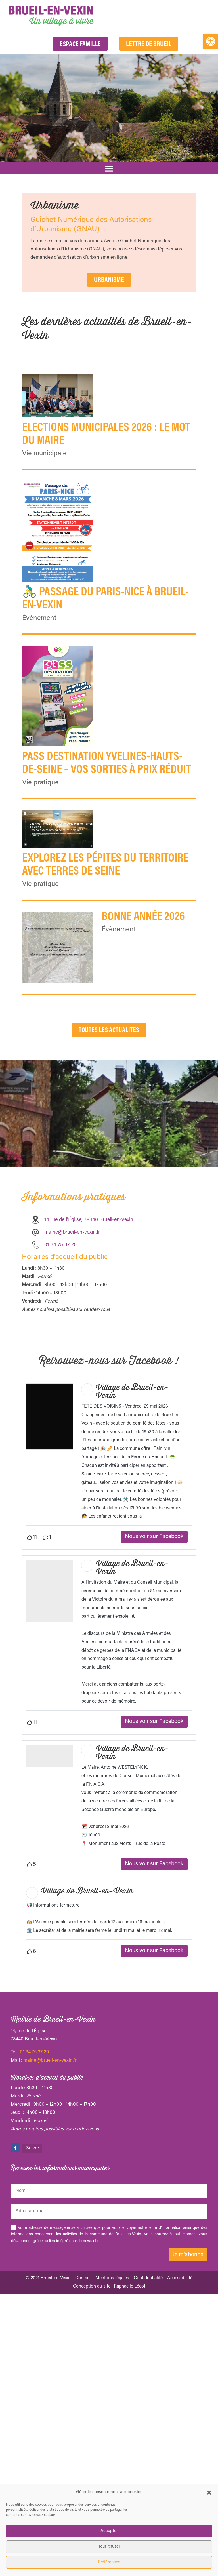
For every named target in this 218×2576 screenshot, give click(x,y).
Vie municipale (44, 453)
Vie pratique (40, 782)
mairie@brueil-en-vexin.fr (72, 1280)
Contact (83, 2441)
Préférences (109, 2562)
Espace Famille (80, 43)
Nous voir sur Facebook (154, 1700)
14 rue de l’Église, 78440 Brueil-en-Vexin (88, 1268)
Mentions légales (112, 2441)
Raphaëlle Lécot (129, 2449)
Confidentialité (148, 2441)
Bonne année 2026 (143, 915)
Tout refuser (109, 2547)
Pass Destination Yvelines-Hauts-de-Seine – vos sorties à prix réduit (106, 761)
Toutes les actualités (109, 1077)
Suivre (32, 2311)
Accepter (109, 2531)
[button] (210, 41)
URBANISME (109, 279)
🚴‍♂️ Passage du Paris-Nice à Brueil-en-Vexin (105, 597)
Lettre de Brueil (148, 43)
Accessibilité (179, 2441)
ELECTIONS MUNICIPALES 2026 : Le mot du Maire (106, 432)
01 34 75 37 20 (34, 2215)
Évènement (39, 618)
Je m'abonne (188, 2418)
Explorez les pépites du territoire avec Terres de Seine (105, 863)
